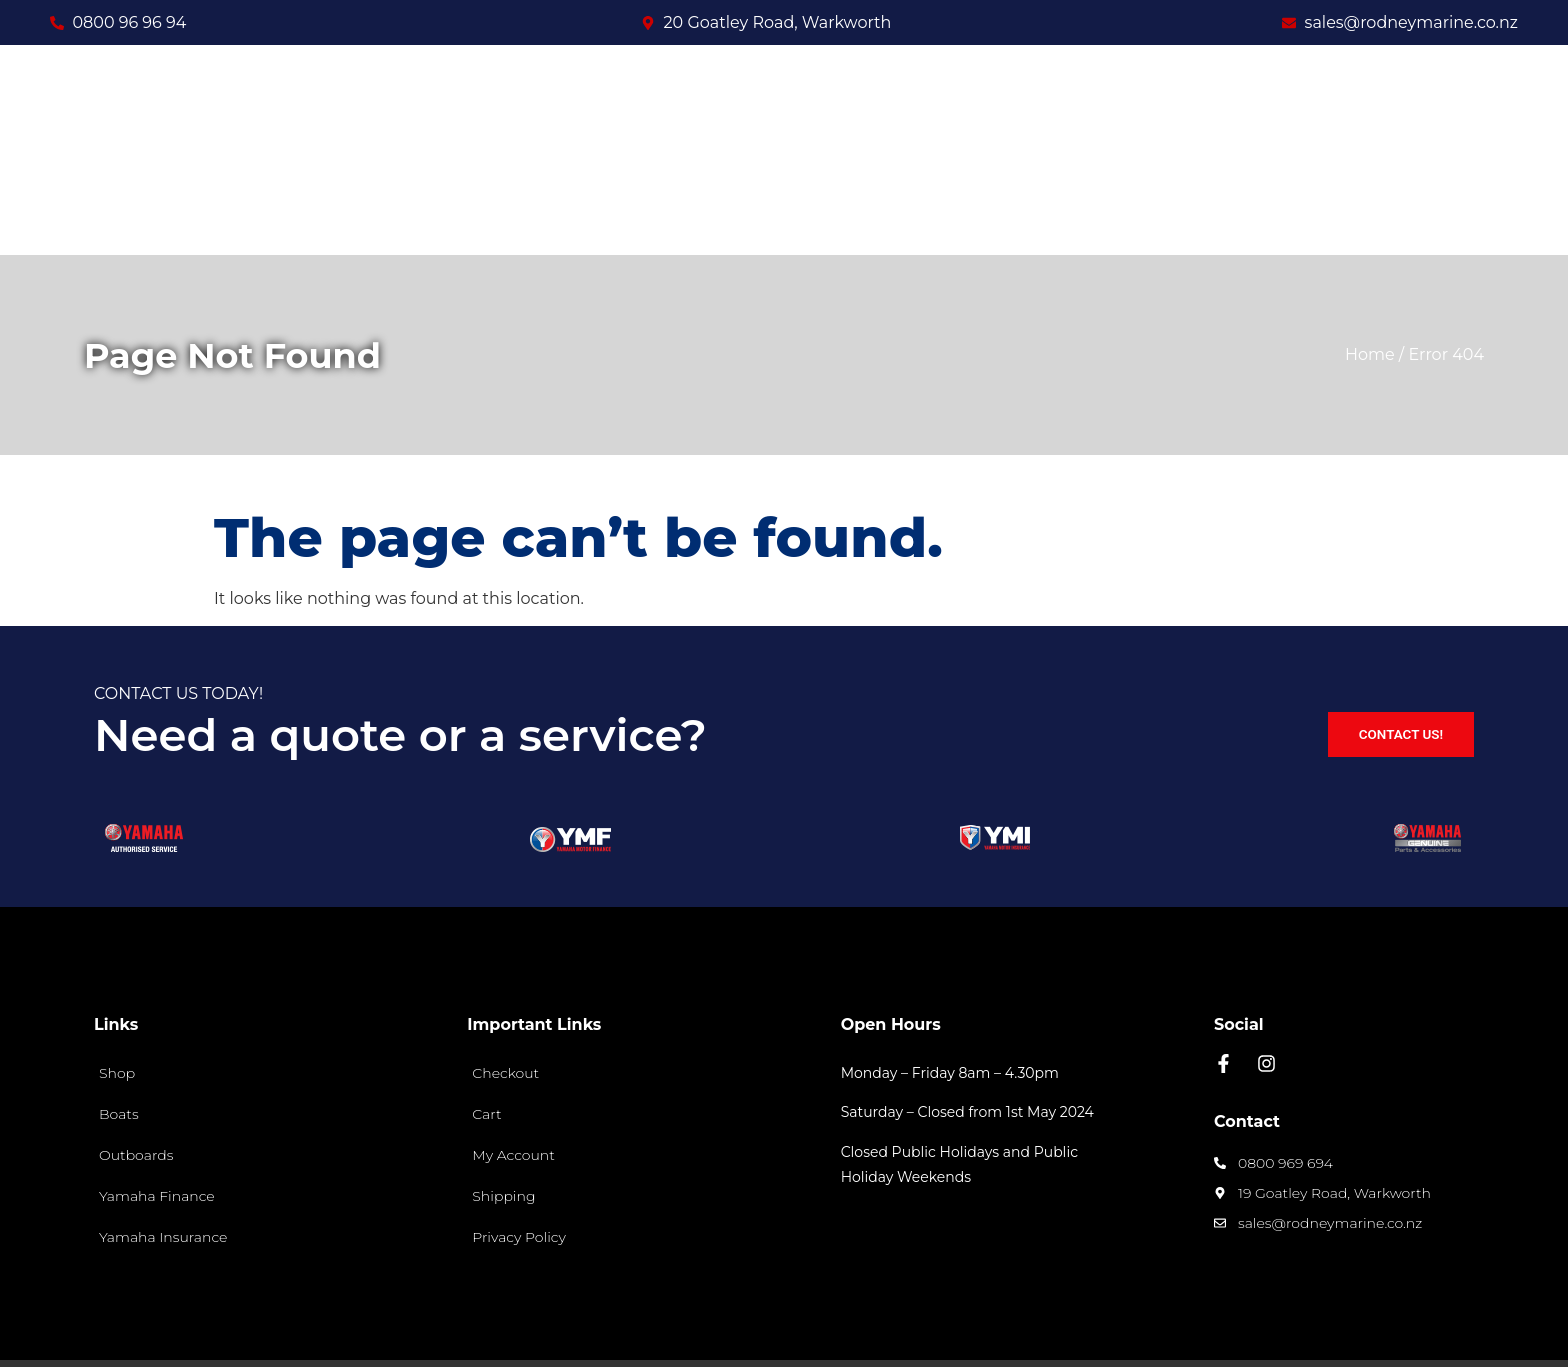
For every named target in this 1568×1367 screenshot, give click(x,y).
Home (1370, 284)
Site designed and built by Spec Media (1342, 1328)
